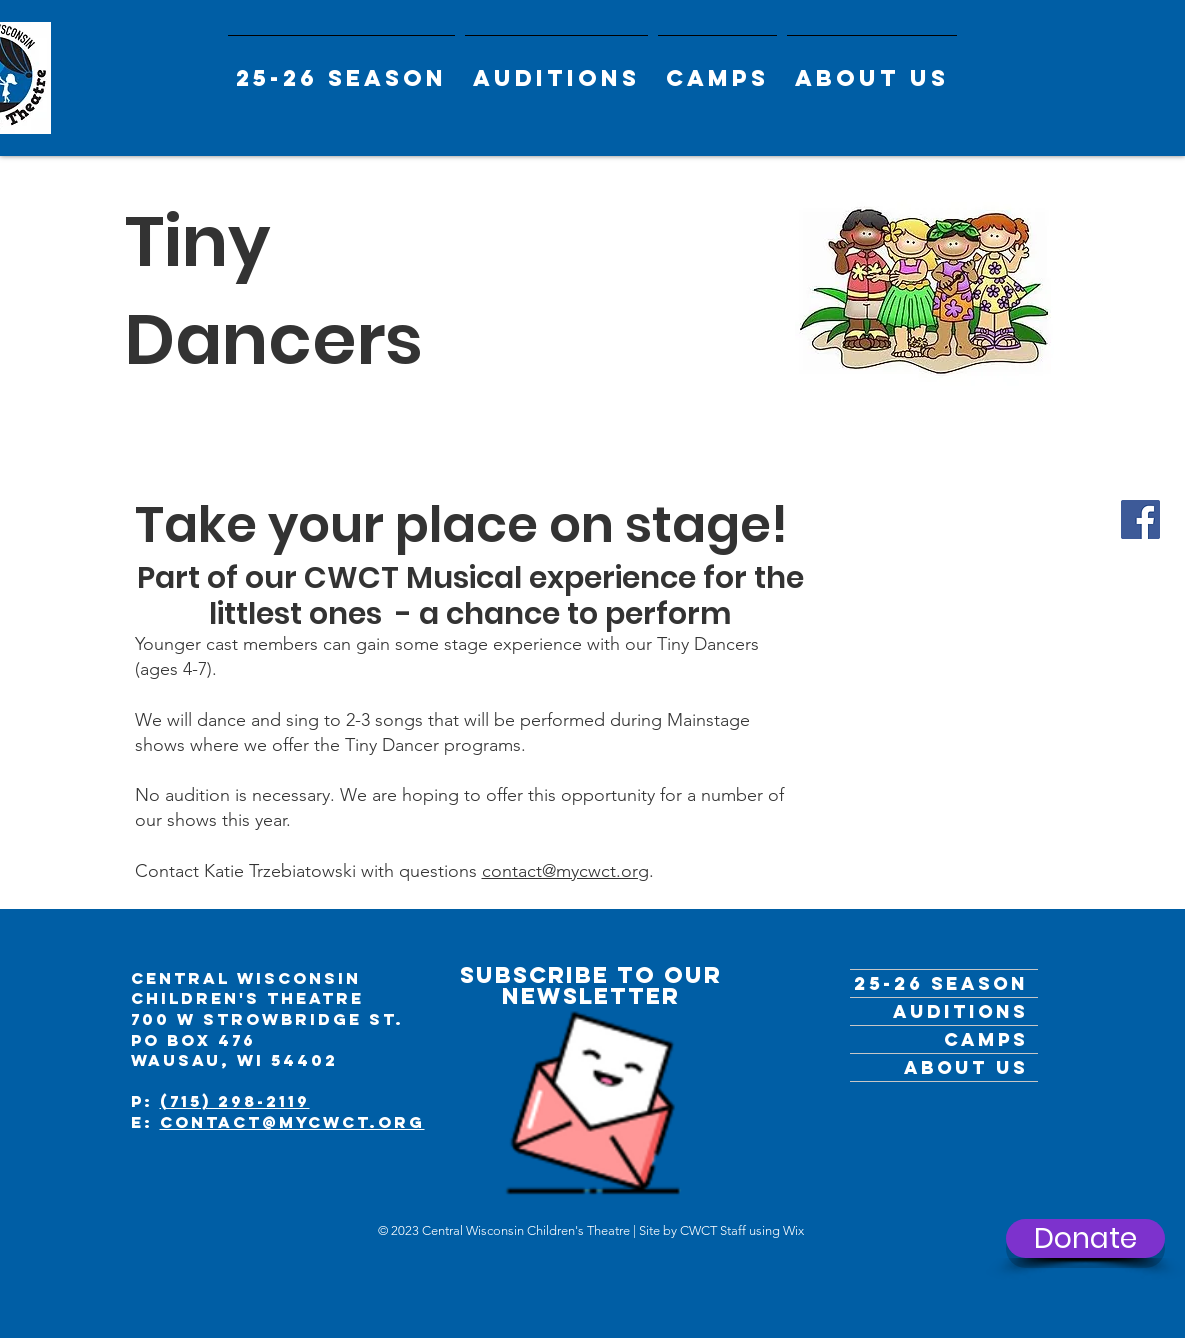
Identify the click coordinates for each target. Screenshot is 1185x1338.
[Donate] (1085, 1238)
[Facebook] (1140, 519)
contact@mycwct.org (565, 871)
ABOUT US (966, 1067)
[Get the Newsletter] (593, 1090)
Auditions (960, 1011)
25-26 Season (941, 983)
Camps (986, 1039)
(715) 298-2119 (235, 1101)
